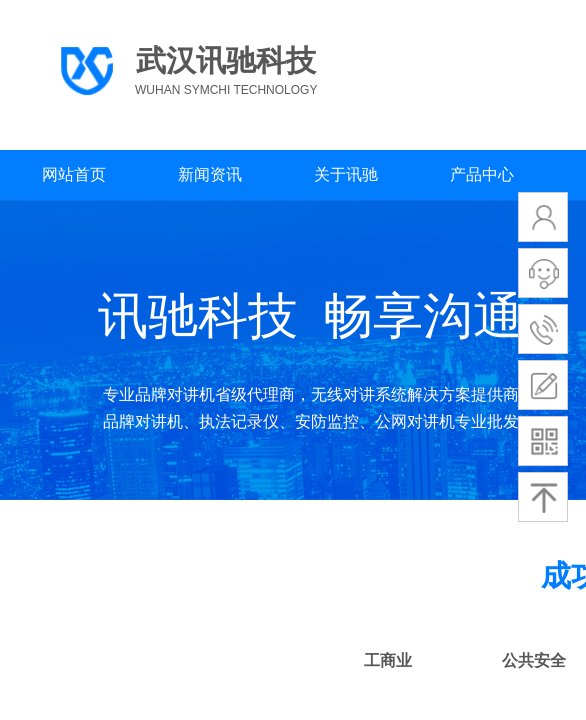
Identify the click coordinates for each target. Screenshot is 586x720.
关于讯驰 (346, 174)
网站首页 (74, 174)
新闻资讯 (210, 174)
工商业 (388, 660)
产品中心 (482, 174)
